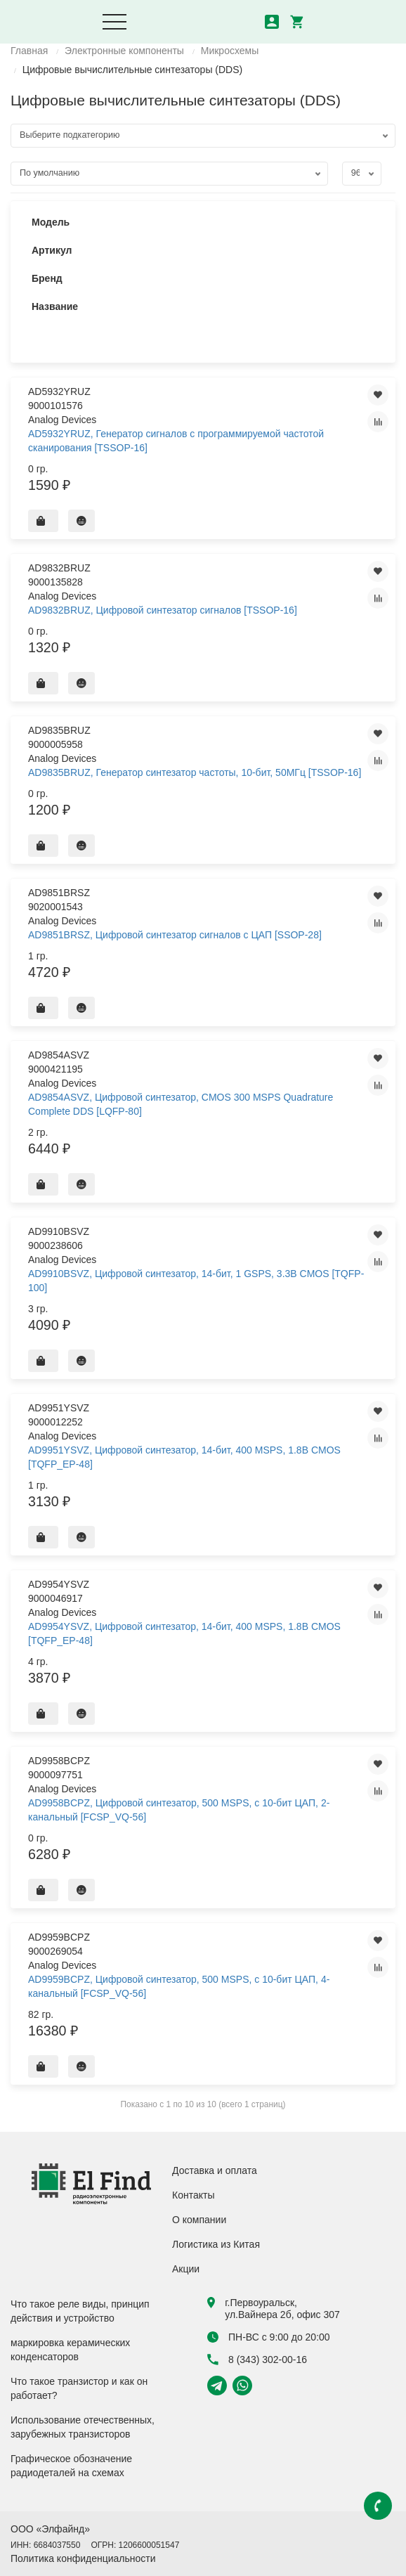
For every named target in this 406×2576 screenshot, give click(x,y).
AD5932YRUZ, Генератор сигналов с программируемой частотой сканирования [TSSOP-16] (176, 440)
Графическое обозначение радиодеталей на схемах (71, 2465)
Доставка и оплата (214, 2170)
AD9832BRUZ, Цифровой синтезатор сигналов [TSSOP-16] (162, 610)
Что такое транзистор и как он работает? (79, 2388)
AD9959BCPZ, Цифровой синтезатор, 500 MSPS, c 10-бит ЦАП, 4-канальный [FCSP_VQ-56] (178, 1986)
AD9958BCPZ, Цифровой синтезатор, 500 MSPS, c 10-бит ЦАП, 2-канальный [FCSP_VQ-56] (178, 1810)
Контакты (193, 2195)
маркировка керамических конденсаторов (70, 2349)
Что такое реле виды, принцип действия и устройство (80, 2311)
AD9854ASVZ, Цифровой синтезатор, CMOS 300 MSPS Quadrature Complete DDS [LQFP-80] (180, 1104)
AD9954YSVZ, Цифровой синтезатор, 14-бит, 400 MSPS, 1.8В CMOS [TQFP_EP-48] (184, 1633)
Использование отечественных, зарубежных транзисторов (83, 2427)
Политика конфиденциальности (83, 2558)
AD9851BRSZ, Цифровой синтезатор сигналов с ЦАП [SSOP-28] (175, 934)
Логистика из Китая (216, 2244)
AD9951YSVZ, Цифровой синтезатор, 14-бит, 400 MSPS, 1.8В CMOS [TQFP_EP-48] (184, 1457)
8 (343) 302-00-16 (257, 2359)
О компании (199, 2219)
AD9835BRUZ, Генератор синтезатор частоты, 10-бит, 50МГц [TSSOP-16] (194, 772)
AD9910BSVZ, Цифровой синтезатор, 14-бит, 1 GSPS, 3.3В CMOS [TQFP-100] (196, 1280)
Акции (185, 2268)
